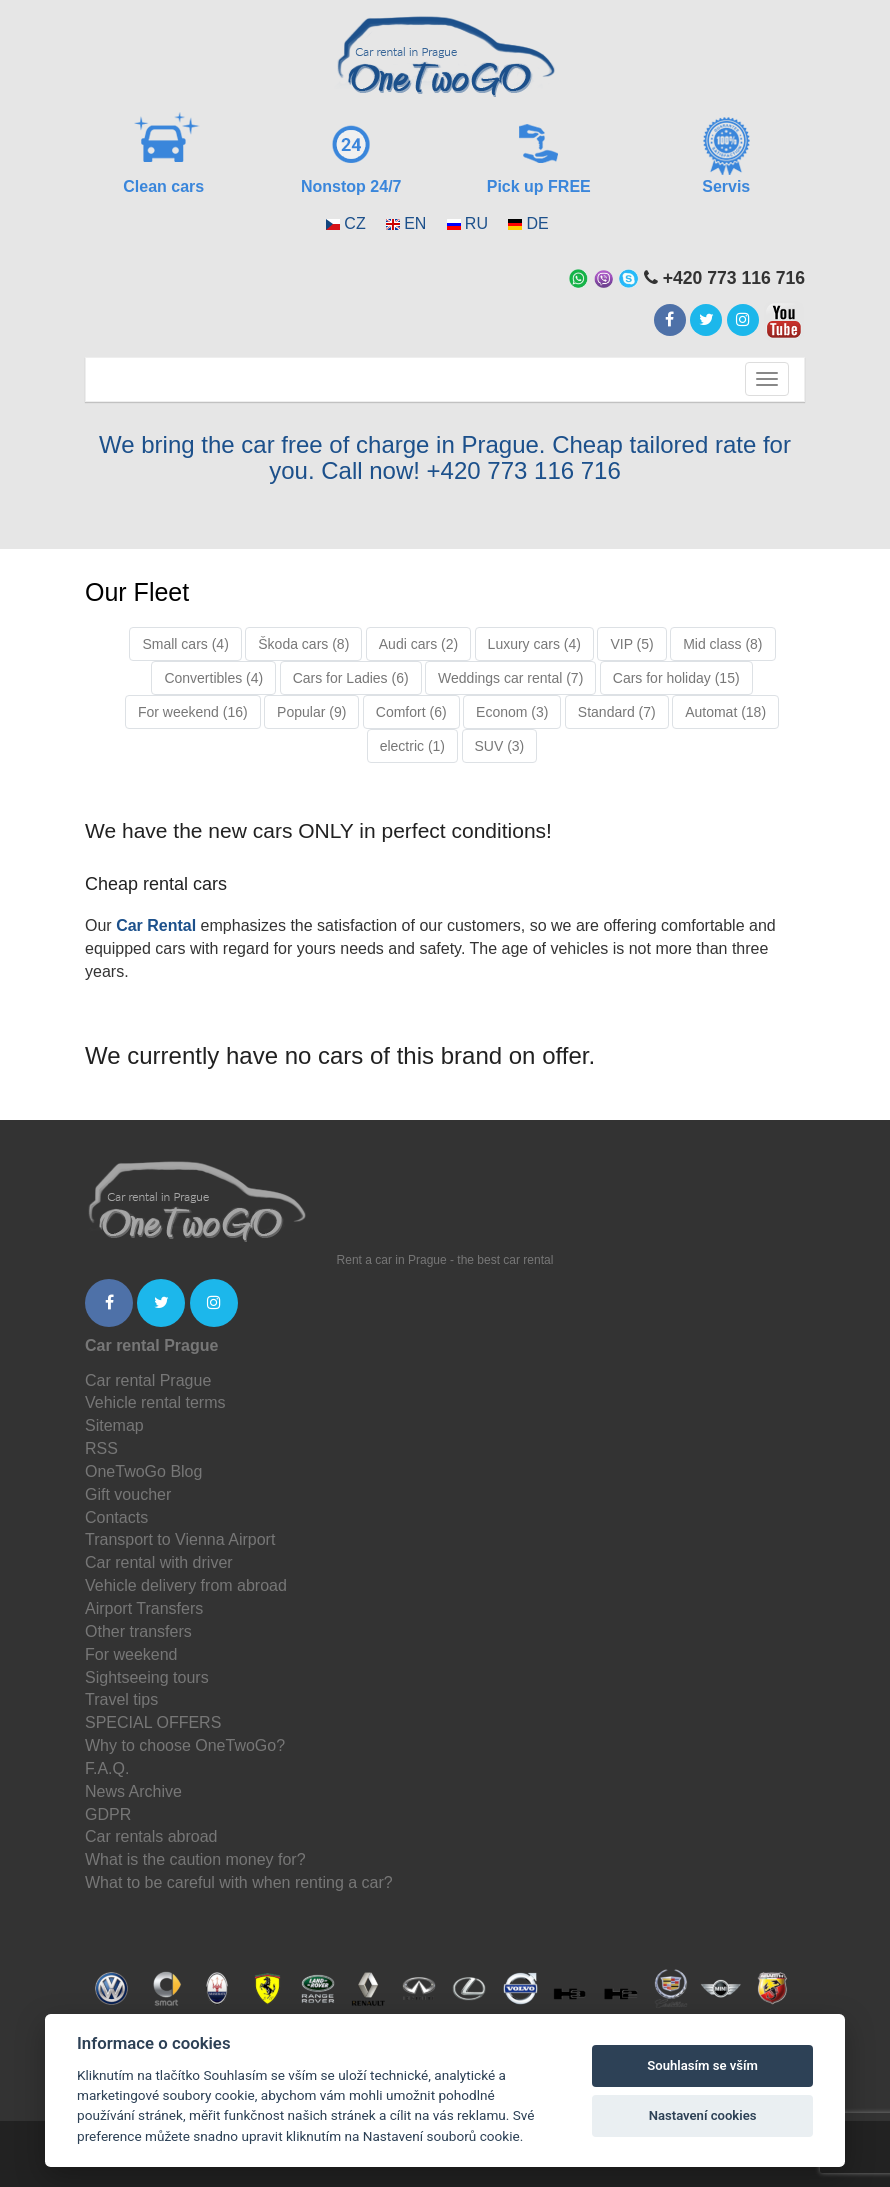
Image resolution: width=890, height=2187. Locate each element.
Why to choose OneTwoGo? (185, 1745)
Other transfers (138, 1631)
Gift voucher (128, 1494)
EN (415, 223)
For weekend (131, 1654)
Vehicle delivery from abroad (186, 1585)
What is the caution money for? (195, 1859)
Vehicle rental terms (155, 1402)
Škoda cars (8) (303, 644)
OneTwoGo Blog (143, 1471)
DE (537, 223)
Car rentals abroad (151, 1836)
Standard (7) (617, 712)
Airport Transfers (144, 1608)
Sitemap (114, 1425)
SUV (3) (500, 746)
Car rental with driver (159, 1562)
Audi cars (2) (418, 644)
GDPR (108, 1814)
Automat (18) (725, 712)
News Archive (133, 1791)
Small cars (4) (185, 644)
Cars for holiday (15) (676, 678)
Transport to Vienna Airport (180, 1539)
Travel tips (121, 1699)
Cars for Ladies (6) (351, 678)
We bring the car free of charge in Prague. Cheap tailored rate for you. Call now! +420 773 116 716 (445, 457)
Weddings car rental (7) (510, 678)
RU (476, 223)
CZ (354, 223)
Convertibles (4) (213, 678)
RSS (101, 1448)
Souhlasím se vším (702, 2065)
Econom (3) (512, 712)
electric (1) (412, 746)
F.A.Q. (107, 1768)
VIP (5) (631, 644)
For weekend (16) (193, 712)
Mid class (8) (722, 644)
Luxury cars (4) (534, 644)
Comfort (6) (411, 712)
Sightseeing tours (147, 1677)
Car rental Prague (148, 1380)
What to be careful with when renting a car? (239, 1882)
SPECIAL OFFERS (153, 1722)
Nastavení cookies (703, 2115)
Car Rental (156, 925)
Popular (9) (311, 712)
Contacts (116, 1517)
